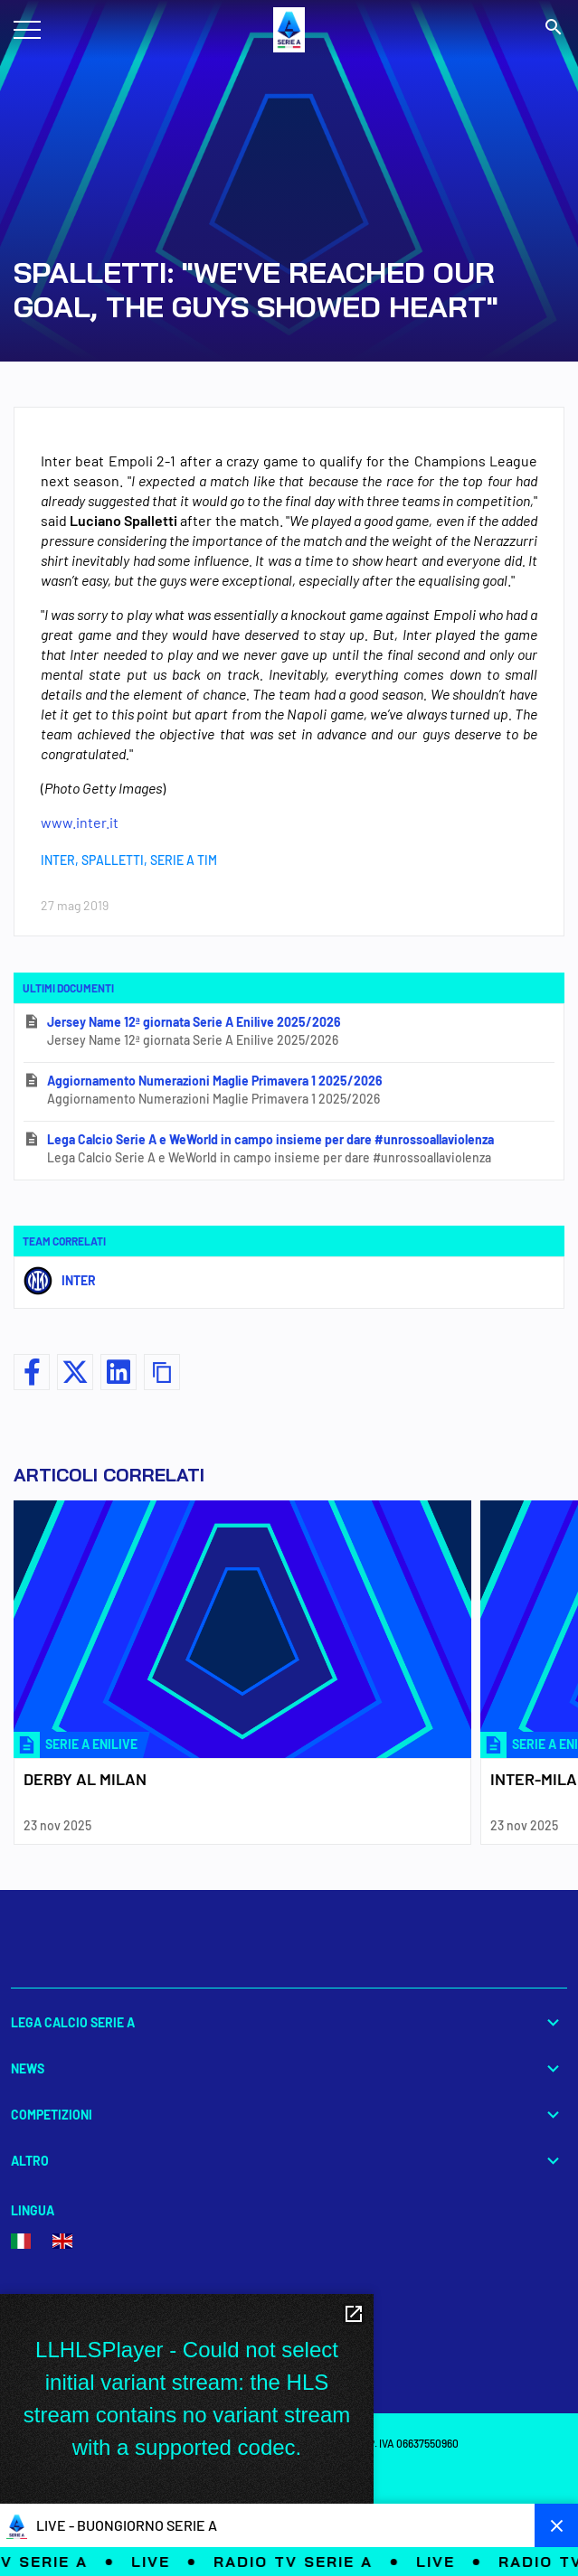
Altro (289, 2160)
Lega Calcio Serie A (289, 2022)
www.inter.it (79, 822)
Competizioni (289, 2114)
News (289, 2068)
